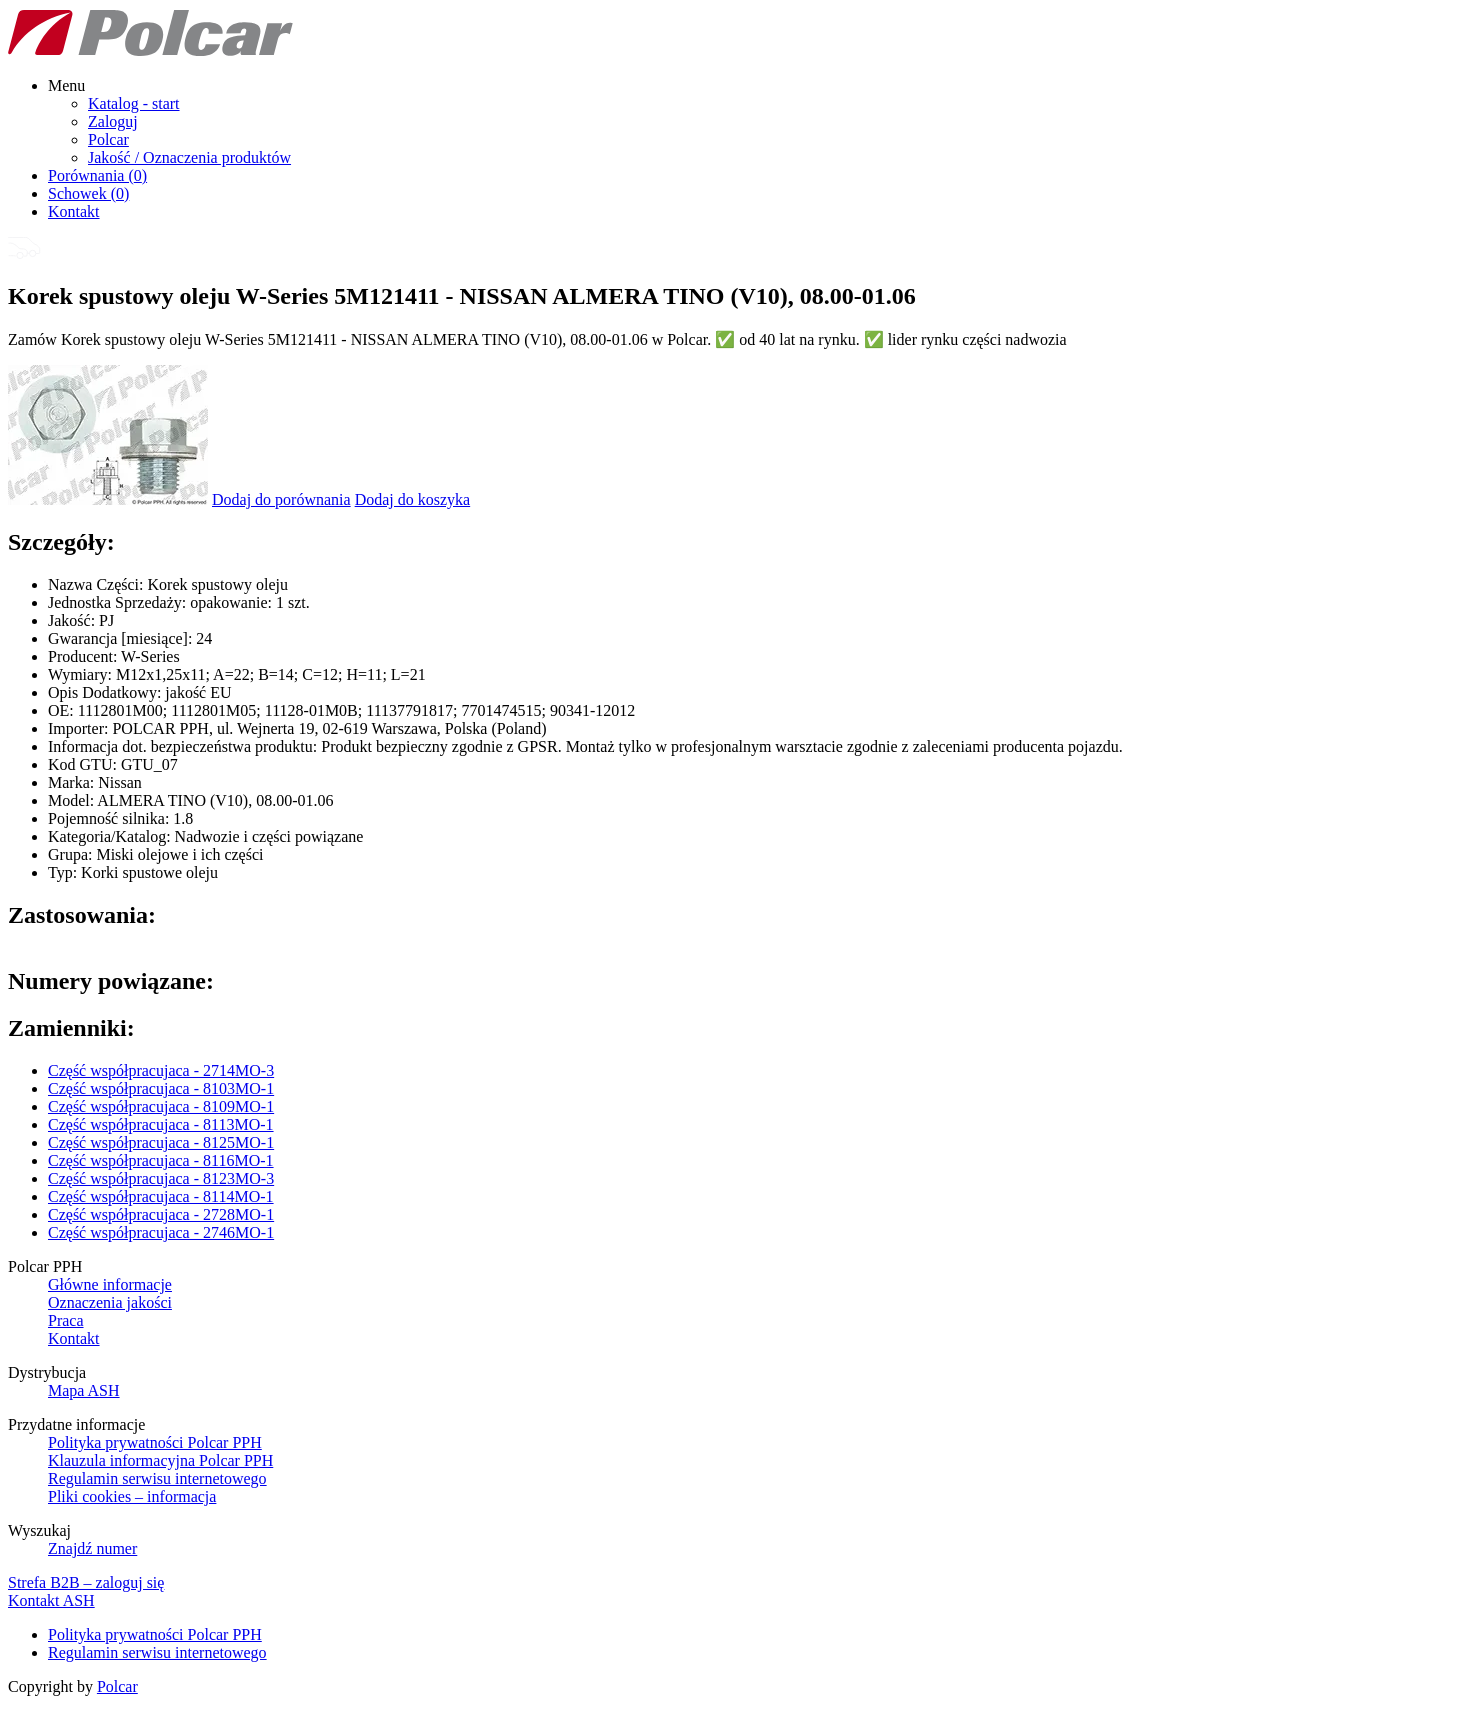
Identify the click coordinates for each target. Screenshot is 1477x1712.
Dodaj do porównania (281, 499)
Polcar (108, 139)
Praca (66, 1320)
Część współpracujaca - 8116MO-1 (161, 1160)
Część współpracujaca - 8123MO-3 (161, 1178)
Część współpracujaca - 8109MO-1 (161, 1106)
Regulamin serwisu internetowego (157, 1478)
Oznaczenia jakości (110, 1302)
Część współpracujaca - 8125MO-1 (161, 1142)
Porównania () (97, 175)
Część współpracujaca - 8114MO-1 (161, 1196)
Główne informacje (110, 1284)
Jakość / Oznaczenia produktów (189, 157)
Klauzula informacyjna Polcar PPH (160, 1460)
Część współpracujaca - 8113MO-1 (161, 1124)
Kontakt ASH (51, 1600)
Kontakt (74, 211)
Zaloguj (113, 121)
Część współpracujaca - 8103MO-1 (161, 1088)
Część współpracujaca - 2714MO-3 (161, 1070)
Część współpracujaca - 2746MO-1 (161, 1232)
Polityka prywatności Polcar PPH (155, 1442)
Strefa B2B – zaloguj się (86, 1582)
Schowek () (88, 193)
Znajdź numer (92, 1548)
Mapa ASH (84, 1390)
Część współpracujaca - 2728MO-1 (161, 1214)
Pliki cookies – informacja (132, 1496)
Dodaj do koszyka (413, 499)
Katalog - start (134, 103)
